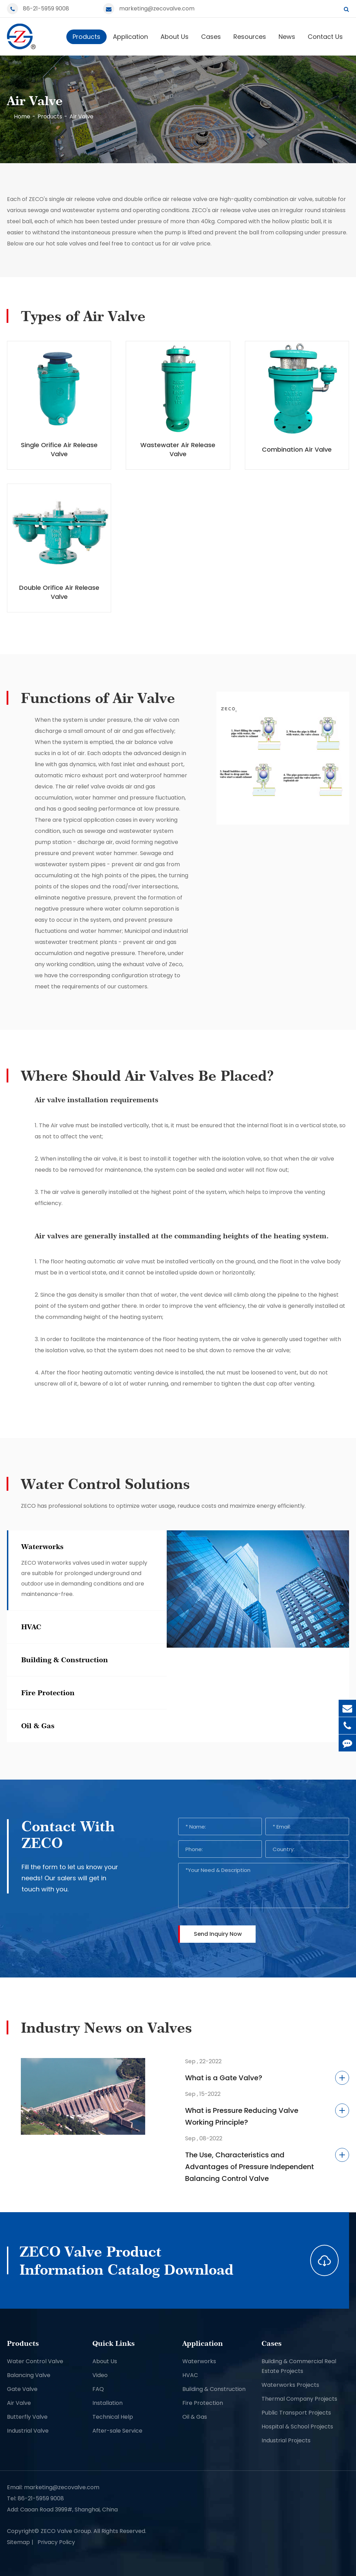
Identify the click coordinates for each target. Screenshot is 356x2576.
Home (22, 116)
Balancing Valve (28, 2375)
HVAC (190, 2375)
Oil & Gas (194, 2417)
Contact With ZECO (68, 1834)
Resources (249, 36)
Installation (107, 2403)
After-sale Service (117, 2431)
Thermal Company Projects (299, 2399)
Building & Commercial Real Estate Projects (299, 2366)
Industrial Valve (28, 2431)
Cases (211, 36)
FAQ (98, 2389)
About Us (174, 36)
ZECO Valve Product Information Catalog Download (126, 2260)
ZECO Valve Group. (66, 2531)
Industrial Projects (286, 2440)
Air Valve (81, 116)
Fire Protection (202, 2403)
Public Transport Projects (296, 2413)
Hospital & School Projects (297, 2427)
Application (130, 36)
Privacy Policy (56, 2542)
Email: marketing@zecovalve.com (53, 2487)
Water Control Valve (35, 2361)
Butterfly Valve (27, 2417)
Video (100, 2375)
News (287, 36)
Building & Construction (214, 2389)
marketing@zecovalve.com (156, 8)
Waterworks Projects (290, 2385)
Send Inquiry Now (218, 1934)
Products (86, 36)
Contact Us (325, 36)
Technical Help (112, 2417)
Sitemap (18, 2542)
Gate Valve (22, 2389)
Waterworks (199, 2361)
